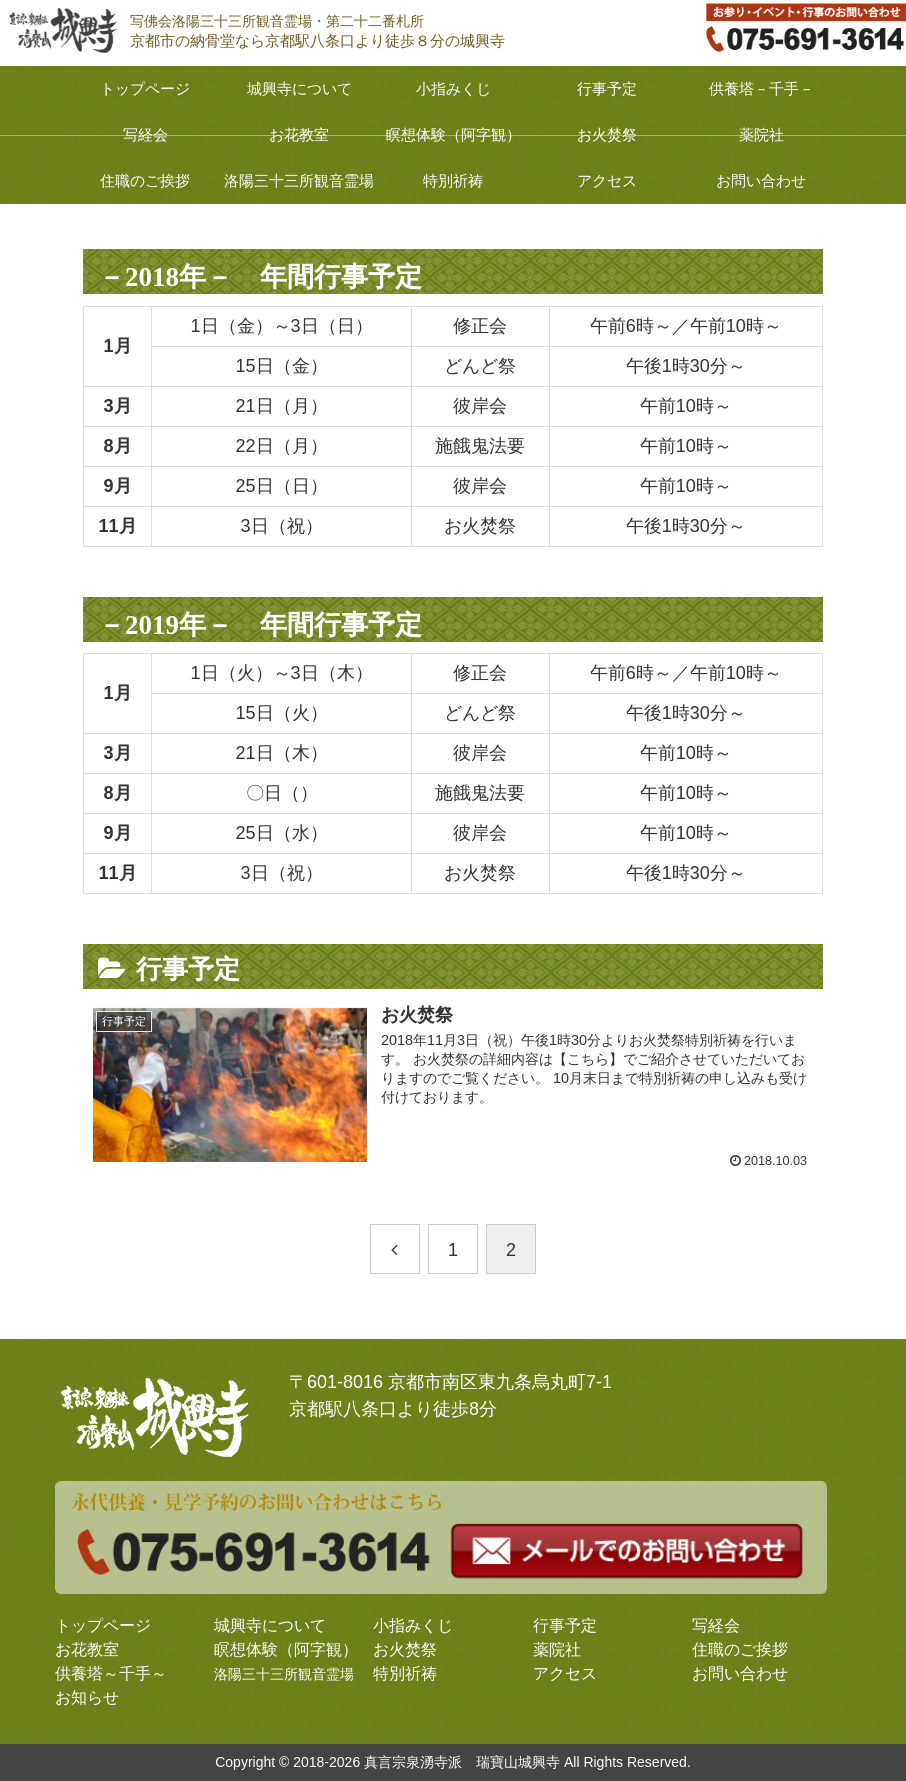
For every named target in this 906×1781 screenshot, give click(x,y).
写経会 (716, 1625)
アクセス (565, 1673)
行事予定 (565, 1625)
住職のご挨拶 (740, 1649)
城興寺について (270, 1625)
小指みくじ (413, 1625)
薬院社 (557, 1649)
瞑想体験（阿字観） (286, 1649)
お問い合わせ (740, 1673)
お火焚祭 (405, 1649)
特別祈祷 (405, 1673)
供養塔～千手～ (111, 1673)
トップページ (103, 1625)
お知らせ (87, 1697)
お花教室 (87, 1649)
